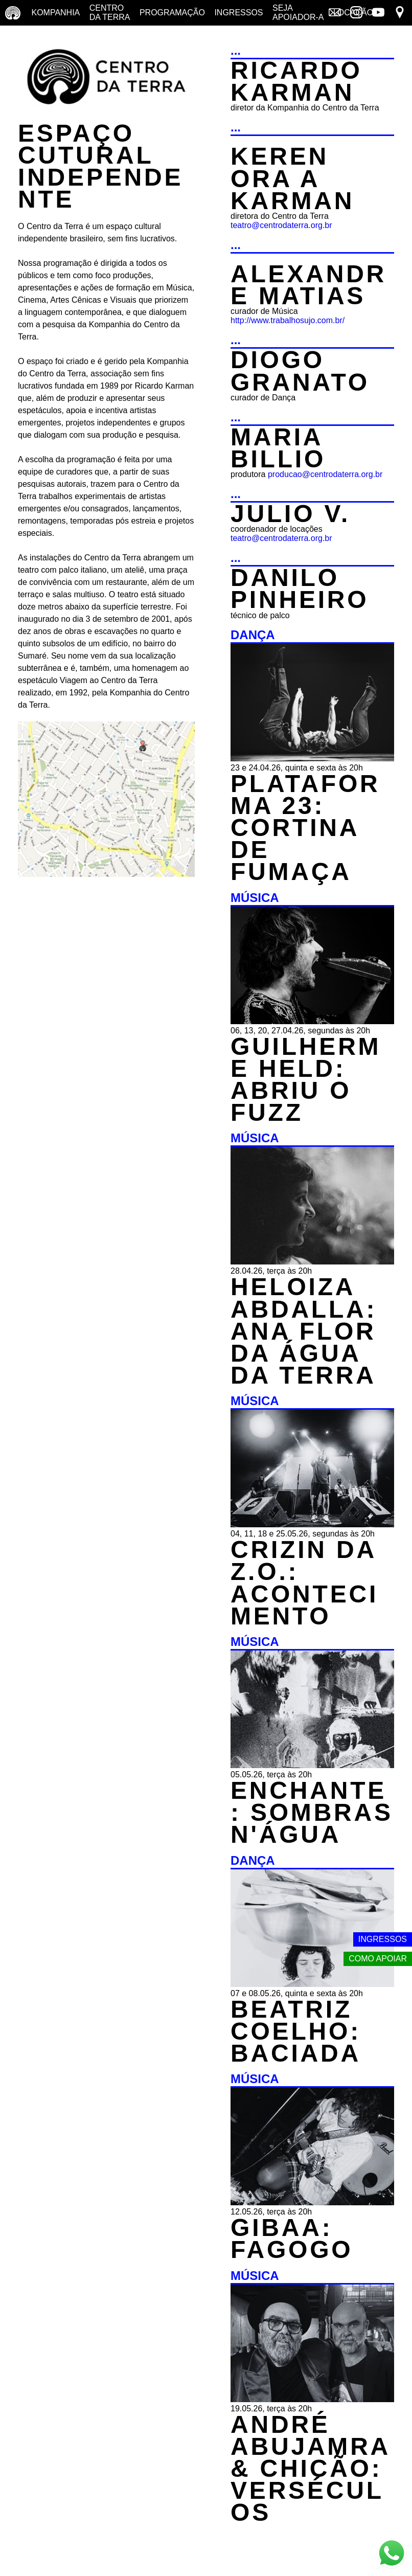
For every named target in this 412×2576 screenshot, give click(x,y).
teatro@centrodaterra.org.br (281, 225)
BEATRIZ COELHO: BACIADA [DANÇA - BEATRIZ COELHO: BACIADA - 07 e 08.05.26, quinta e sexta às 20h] (296, 2031)
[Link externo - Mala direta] (335, 13)
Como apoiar (378, 1958)
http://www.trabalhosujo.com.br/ (288, 320)
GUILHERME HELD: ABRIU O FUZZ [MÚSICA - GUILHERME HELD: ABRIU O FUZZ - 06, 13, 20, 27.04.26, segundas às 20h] (306, 1079)
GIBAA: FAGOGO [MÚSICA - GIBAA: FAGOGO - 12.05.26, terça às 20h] (292, 2238)
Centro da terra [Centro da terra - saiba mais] (109, 12)
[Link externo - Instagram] (356, 13)
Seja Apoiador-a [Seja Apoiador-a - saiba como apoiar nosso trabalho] (298, 12)
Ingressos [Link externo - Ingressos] (382, 1939)
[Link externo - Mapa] (399, 13)
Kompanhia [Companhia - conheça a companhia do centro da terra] (55, 12)
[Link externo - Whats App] (391, 2554)
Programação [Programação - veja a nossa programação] (172, 12)
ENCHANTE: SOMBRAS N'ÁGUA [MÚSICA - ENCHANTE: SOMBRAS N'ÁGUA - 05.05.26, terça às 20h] (312, 1812)
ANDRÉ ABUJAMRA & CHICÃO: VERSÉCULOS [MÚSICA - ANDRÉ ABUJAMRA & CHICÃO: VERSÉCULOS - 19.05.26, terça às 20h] (310, 2468)
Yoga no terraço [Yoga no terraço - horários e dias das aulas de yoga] (29, 38)
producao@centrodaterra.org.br (325, 474)
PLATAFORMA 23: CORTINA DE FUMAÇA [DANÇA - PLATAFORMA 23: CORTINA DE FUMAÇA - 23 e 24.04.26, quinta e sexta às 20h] (305, 828)
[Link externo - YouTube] (378, 13)
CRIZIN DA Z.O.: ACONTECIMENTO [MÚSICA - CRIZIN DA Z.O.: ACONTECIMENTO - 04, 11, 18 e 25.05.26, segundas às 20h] (304, 1583)
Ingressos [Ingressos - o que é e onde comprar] (238, 12)
